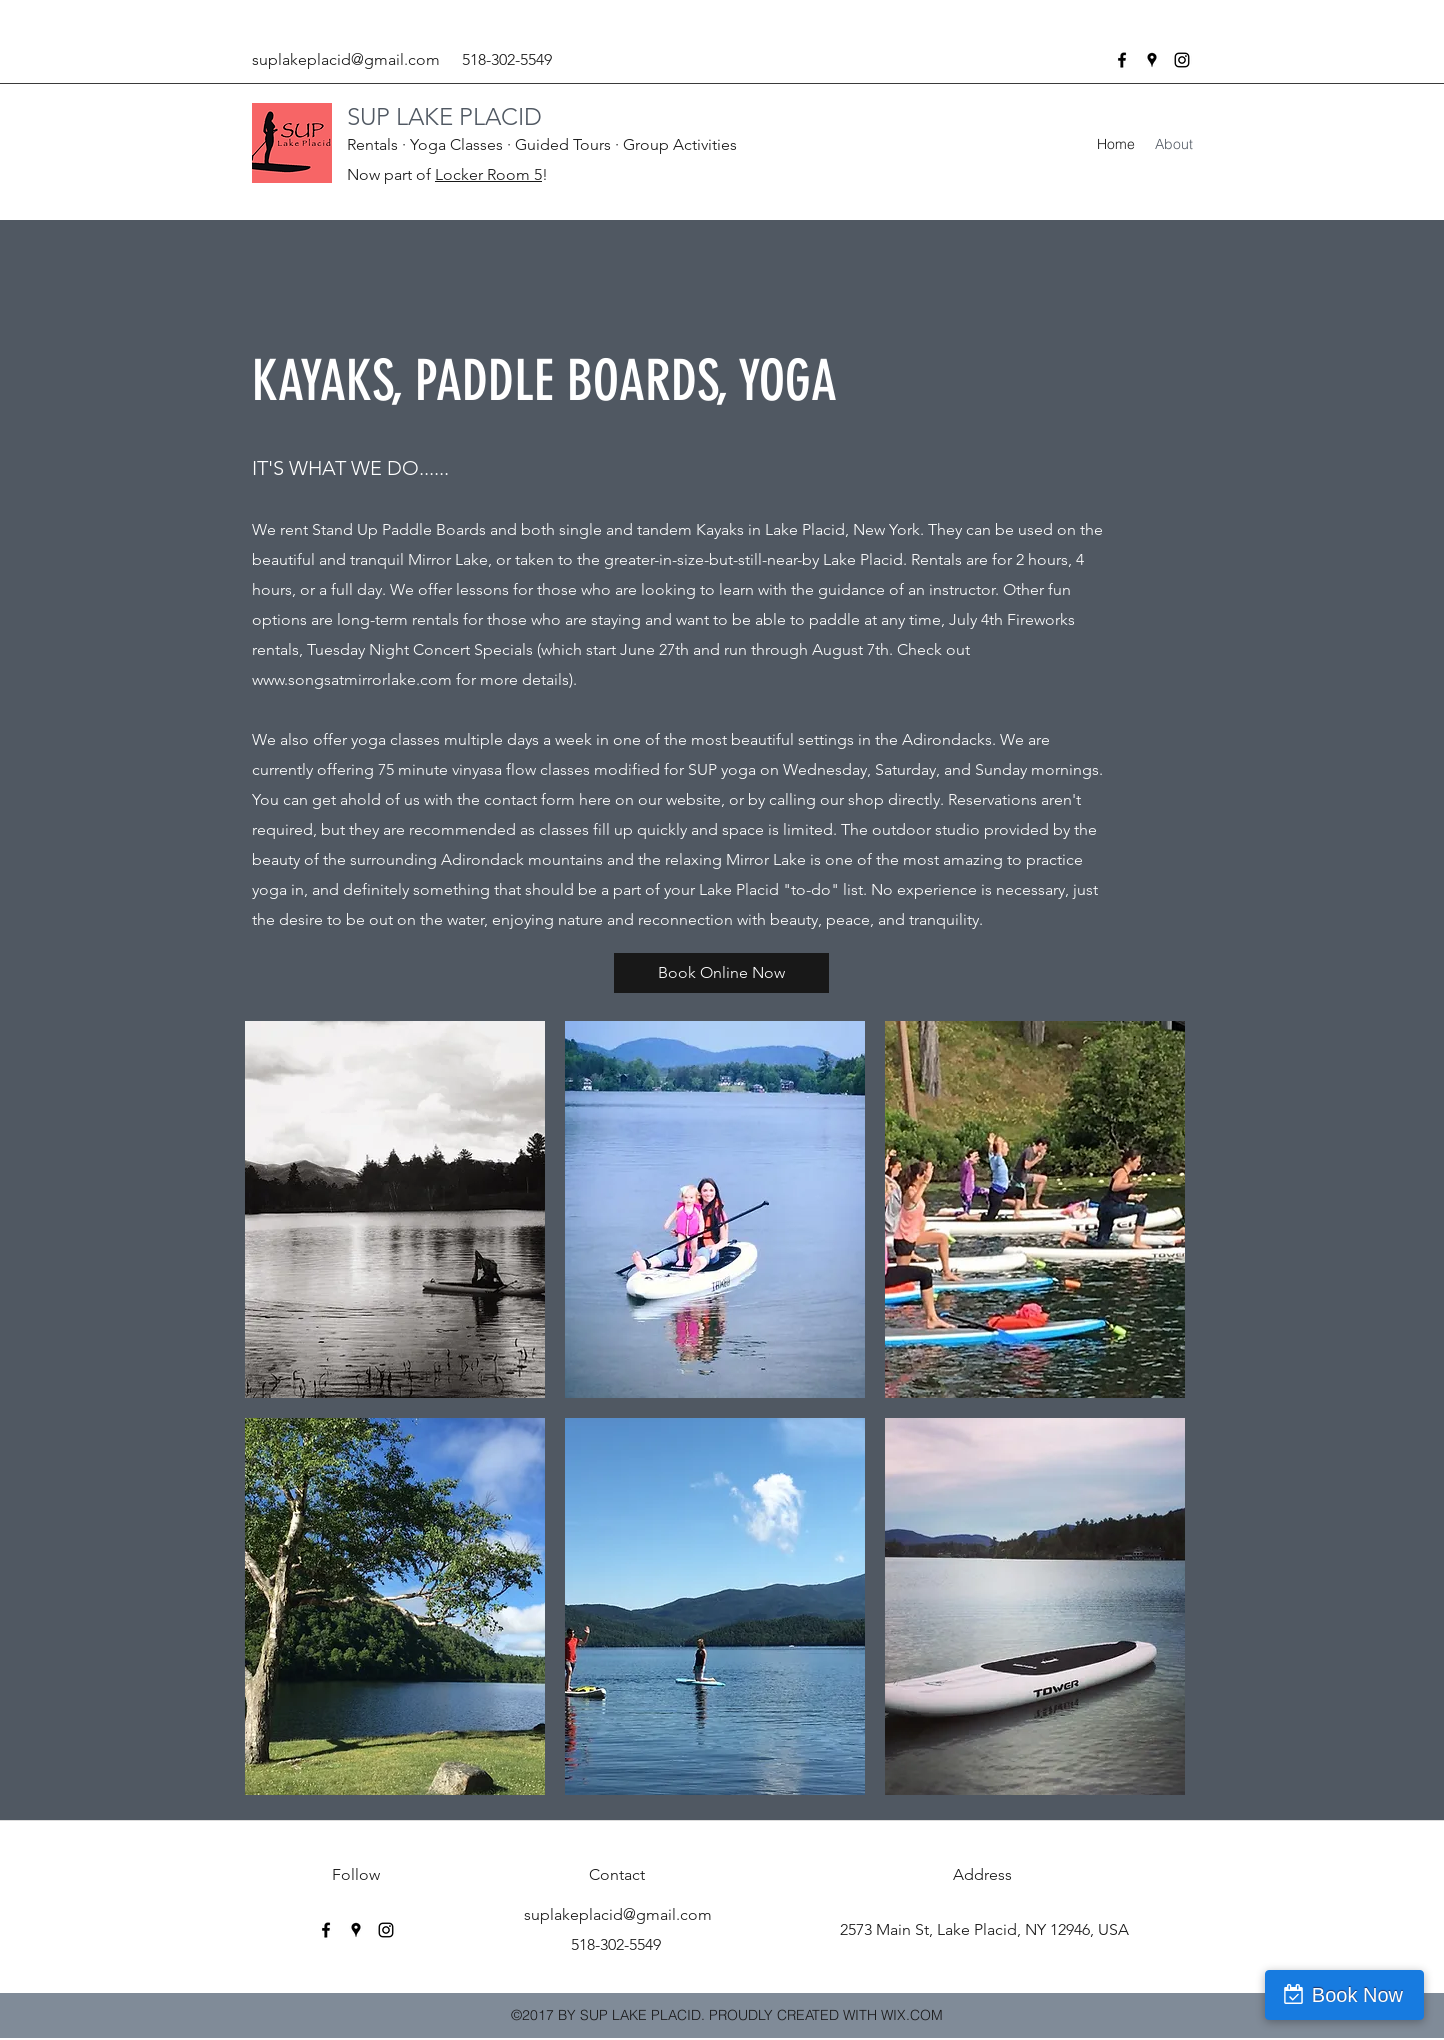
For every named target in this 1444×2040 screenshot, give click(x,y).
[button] (395, 1209)
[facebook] (1122, 60)
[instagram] (1182, 60)
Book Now (1357, 1995)
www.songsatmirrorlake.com (352, 679)
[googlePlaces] (1152, 60)
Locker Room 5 (488, 174)
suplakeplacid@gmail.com (346, 59)
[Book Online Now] (721, 973)
